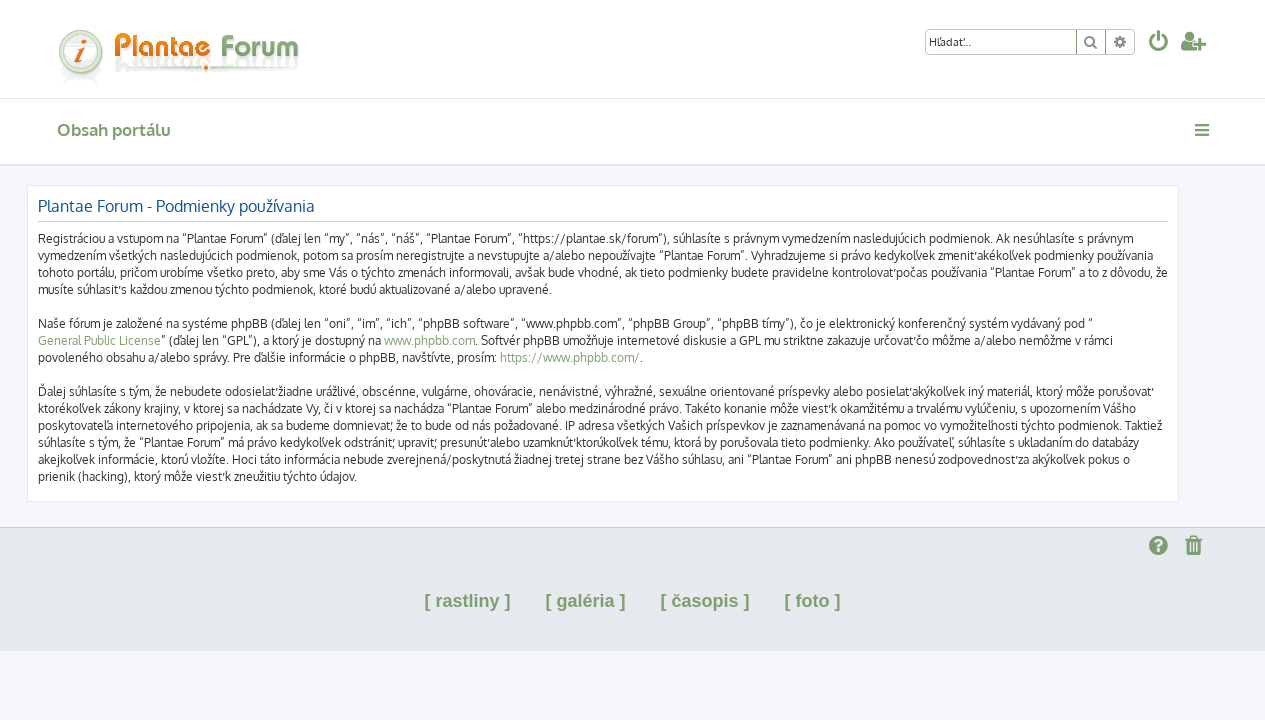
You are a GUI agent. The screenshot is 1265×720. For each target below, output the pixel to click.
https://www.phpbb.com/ (600, 357)
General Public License (129, 340)
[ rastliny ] (467, 601)
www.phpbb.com (459, 340)
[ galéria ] (585, 601)
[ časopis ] (705, 601)
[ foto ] (813, 601)
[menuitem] (1159, 43)
